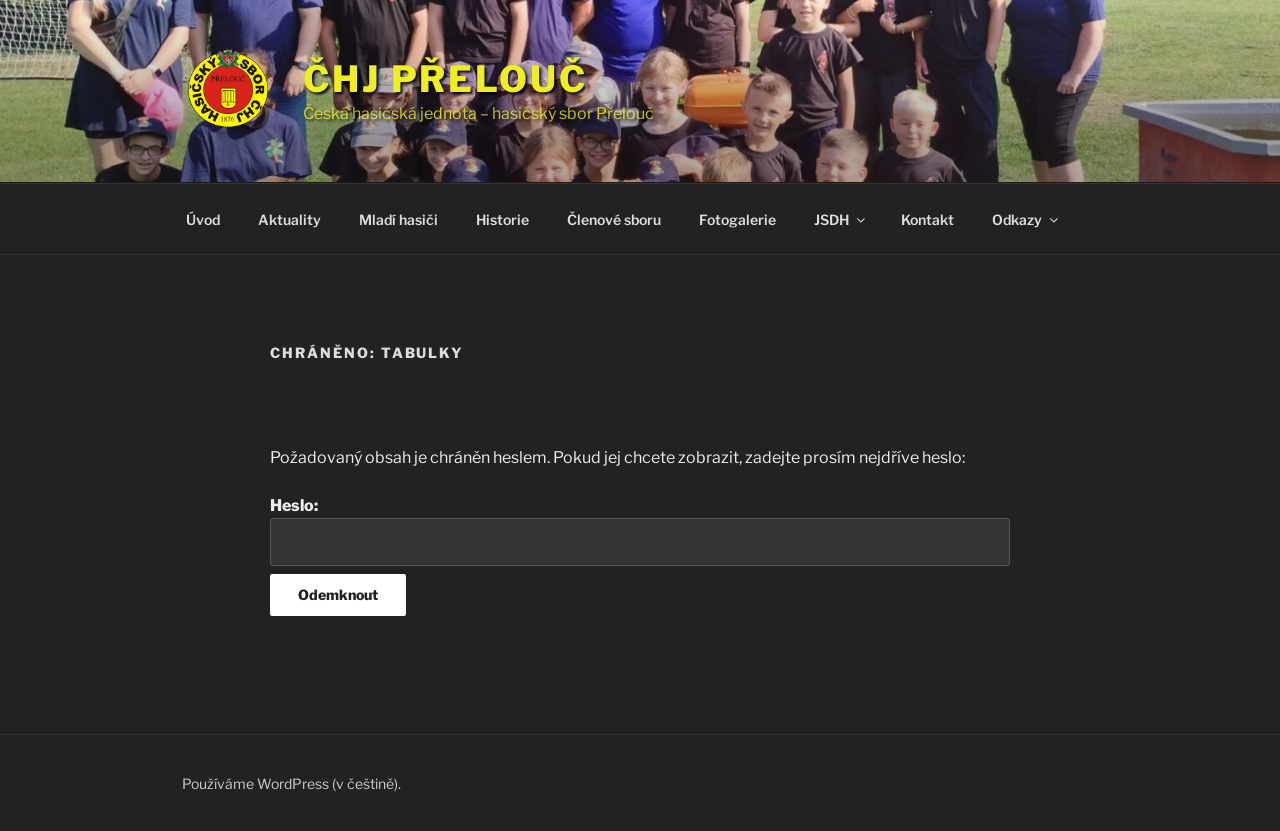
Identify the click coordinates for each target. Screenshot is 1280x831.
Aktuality (289, 219)
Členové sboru (614, 219)
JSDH (841, 219)
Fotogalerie (737, 219)
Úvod (203, 219)
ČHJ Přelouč (445, 79)
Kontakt (927, 219)
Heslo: (640, 531)
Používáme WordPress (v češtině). (291, 783)
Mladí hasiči (398, 219)
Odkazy (1026, 219)
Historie (502, 219)
